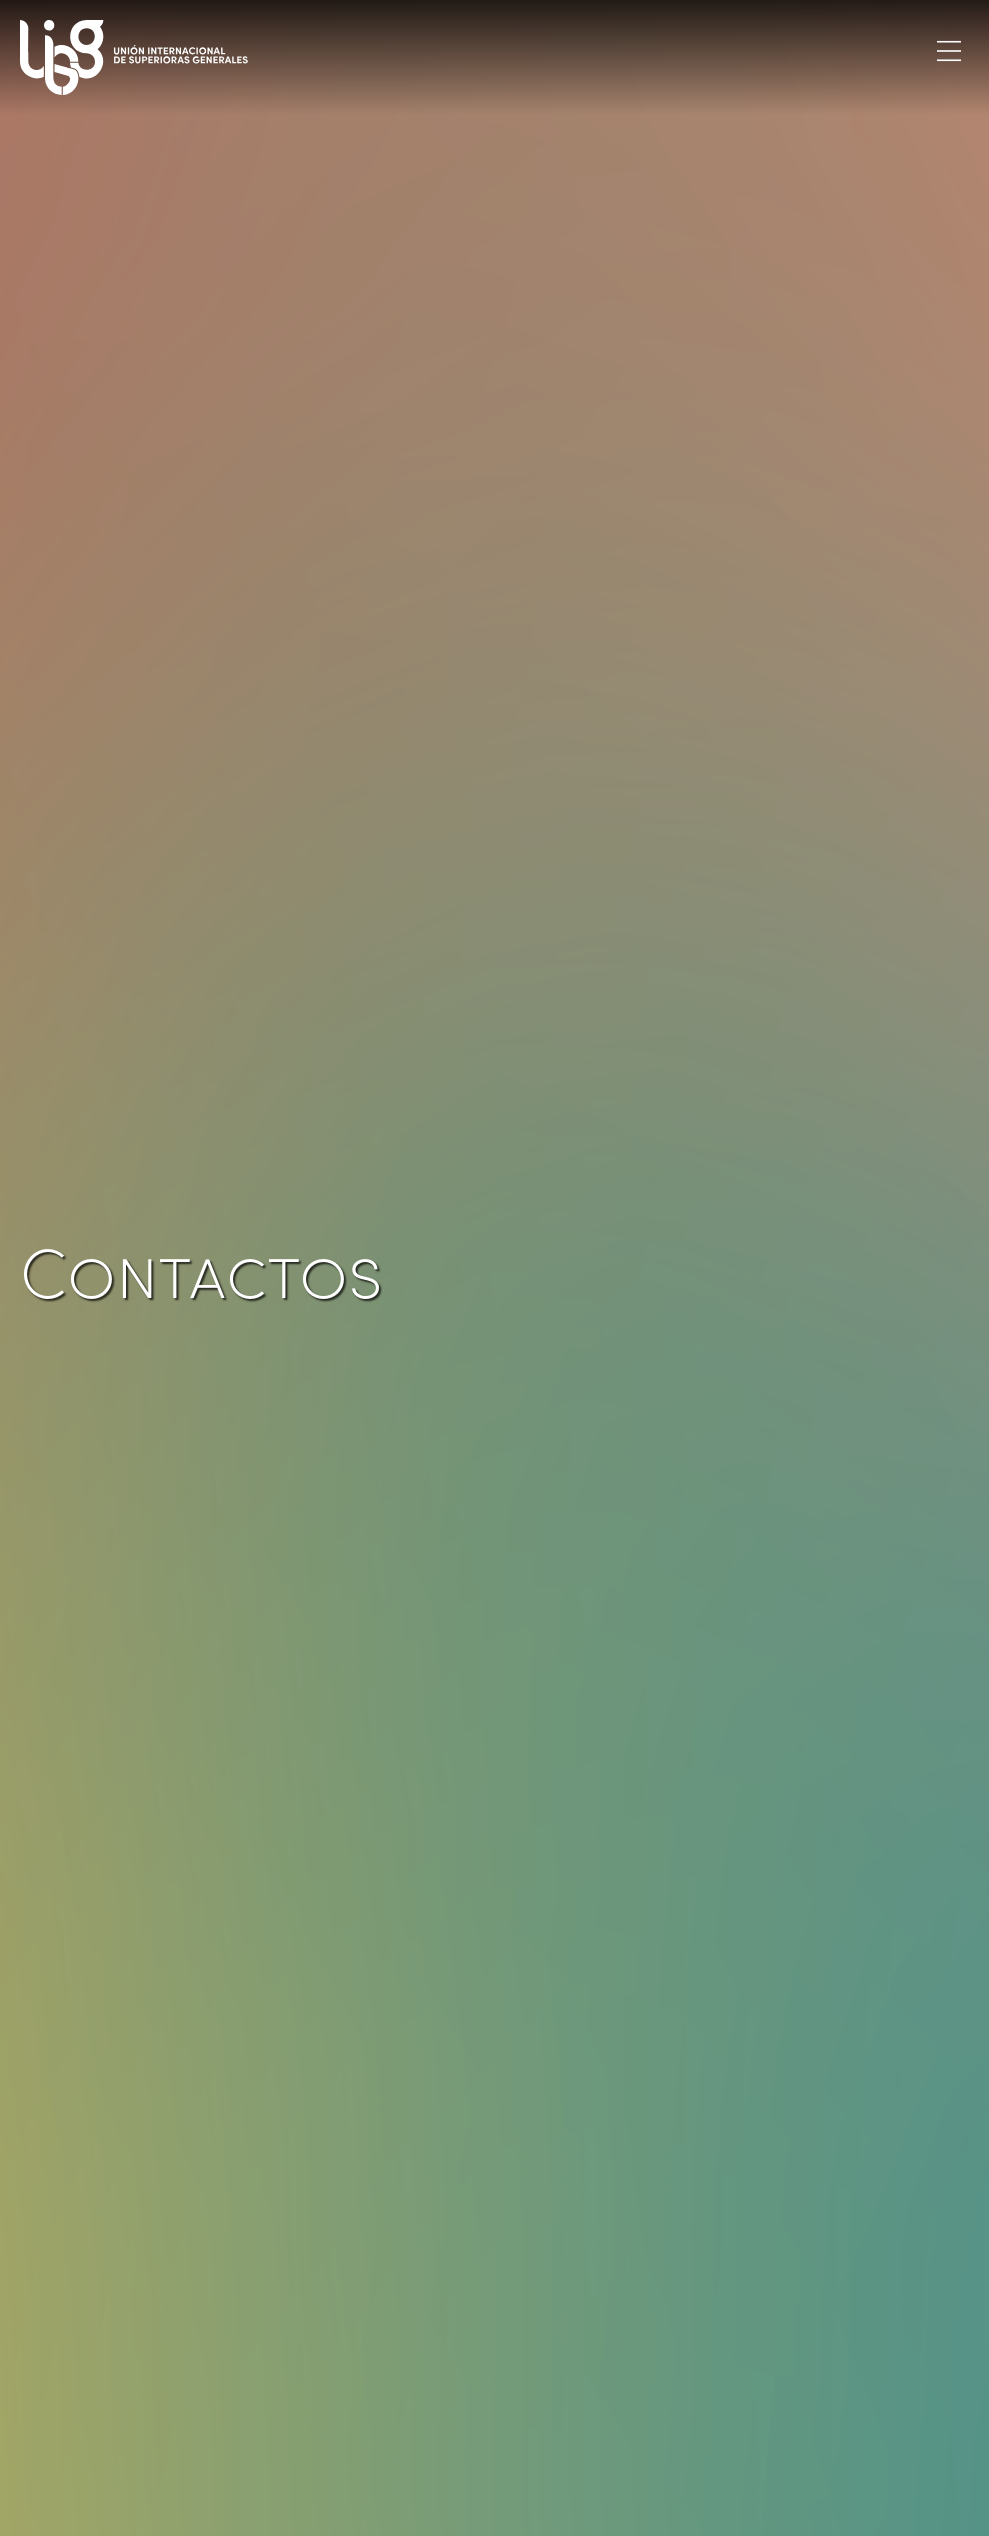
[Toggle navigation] (949, 50)
